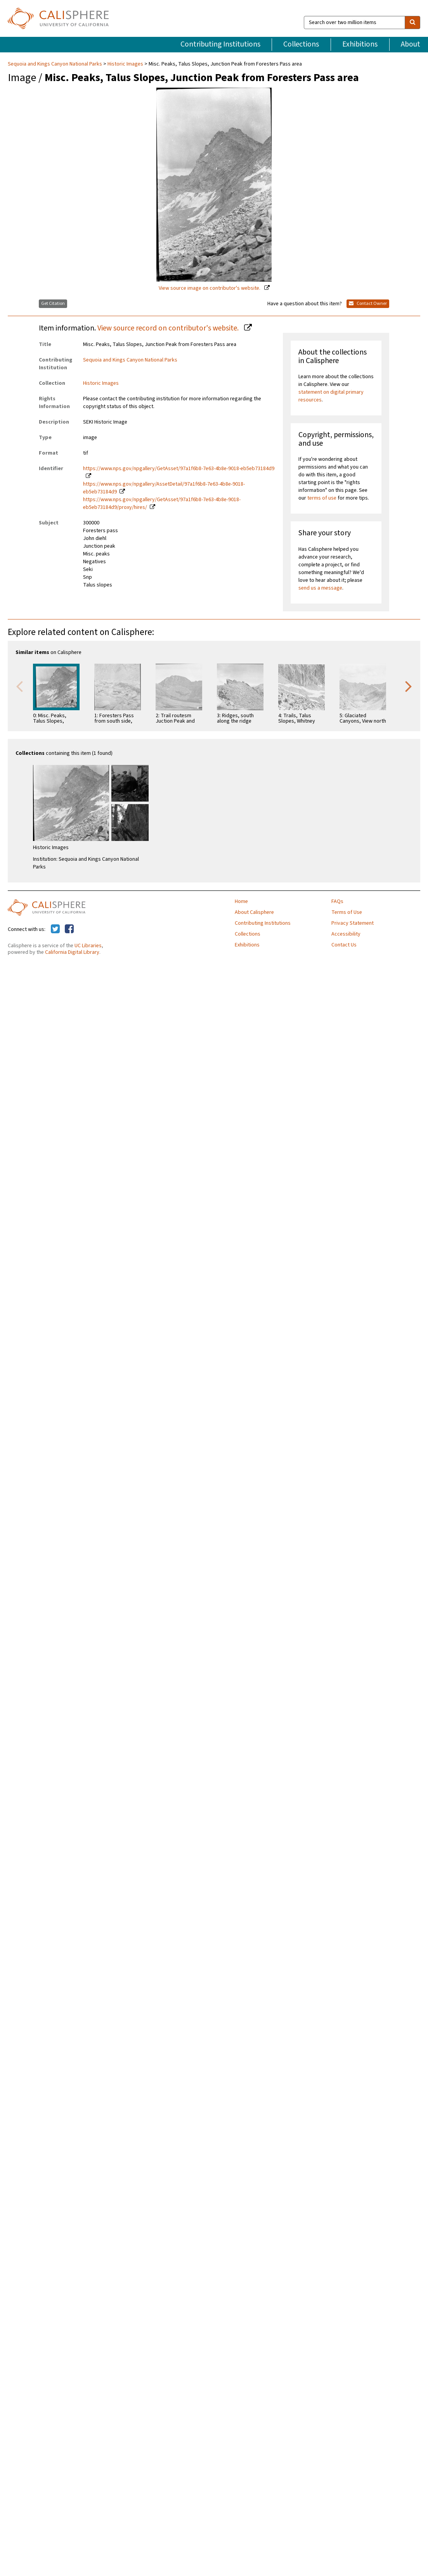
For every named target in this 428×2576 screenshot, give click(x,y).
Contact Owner (368, 303)
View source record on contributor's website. (168, 328)
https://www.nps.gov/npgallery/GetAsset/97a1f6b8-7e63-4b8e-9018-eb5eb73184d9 (178, 468)
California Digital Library (72, 952)
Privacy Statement (352, 923)
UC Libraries (88, 946)
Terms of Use (346, 912)
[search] (412, 22)
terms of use (321, 498)
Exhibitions (360, 44)
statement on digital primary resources (331, 396)
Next (408, 685)
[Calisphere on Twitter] (55, 929)
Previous (19, 685)
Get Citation (53, 303)
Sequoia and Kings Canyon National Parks (55, 64)
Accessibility (345, 934)
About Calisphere (254, 912)
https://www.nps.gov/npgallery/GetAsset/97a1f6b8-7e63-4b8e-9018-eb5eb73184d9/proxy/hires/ (162, 503)
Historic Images (125, 64)
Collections (301, 44)
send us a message (320, 588)
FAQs (337, 901)
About (410, 44)
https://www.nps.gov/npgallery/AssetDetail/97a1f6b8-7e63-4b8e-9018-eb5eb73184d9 (164, 488)
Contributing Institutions (220, 44)
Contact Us (344, 945)
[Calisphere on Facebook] (69, 929)
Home (241, 901)
